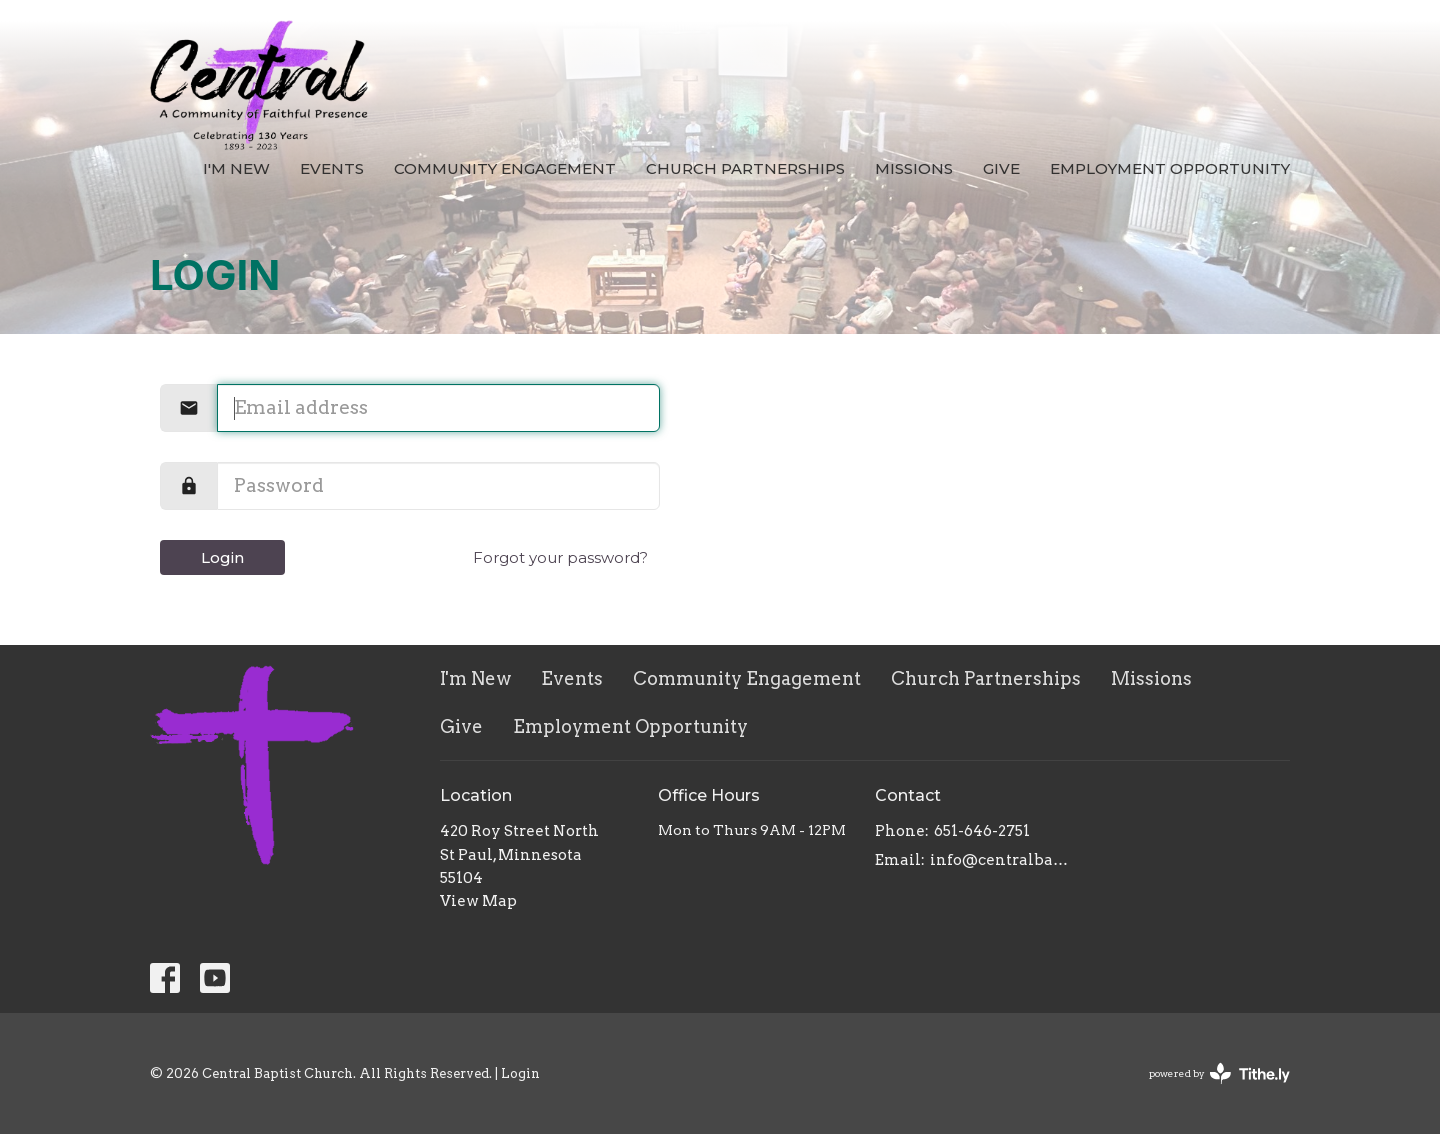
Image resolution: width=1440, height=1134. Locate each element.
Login (222, 557)
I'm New (236, 168)
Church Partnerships (745, 168)
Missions (914, 168)
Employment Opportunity (1170, 168)
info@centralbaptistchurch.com (1001, 860)
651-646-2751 (982, 831)
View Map (478, 901)
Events (332, 168)
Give (1001, 168)
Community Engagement (505, 168)
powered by (1219, 1073)
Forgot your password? (560, 557)
